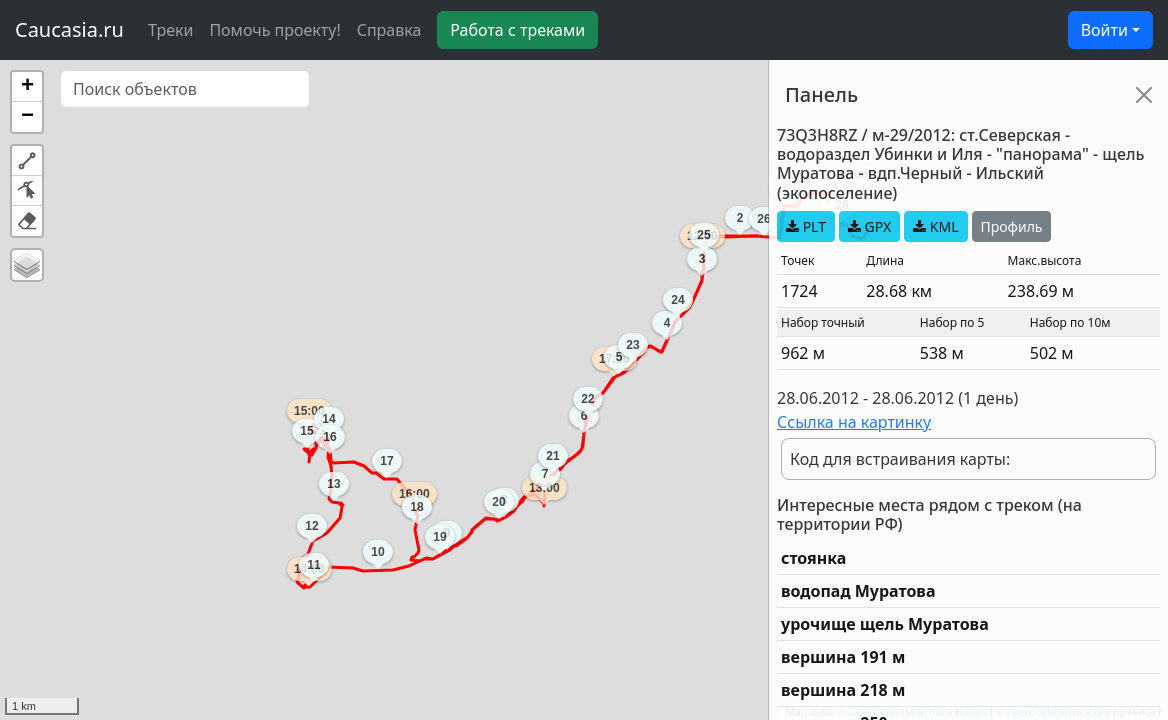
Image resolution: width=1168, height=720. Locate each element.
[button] (27, 87)
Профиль (1012, 226)
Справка (389, 30)
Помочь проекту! (274, 30)
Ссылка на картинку (854, 422)
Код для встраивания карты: (900, 459)
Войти (1104, 30)
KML (935, 226)
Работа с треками (517, 30)
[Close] (1144, 95)
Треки (170, 30)
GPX (869, 226)
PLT (806, 226)
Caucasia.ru (69, 29)
